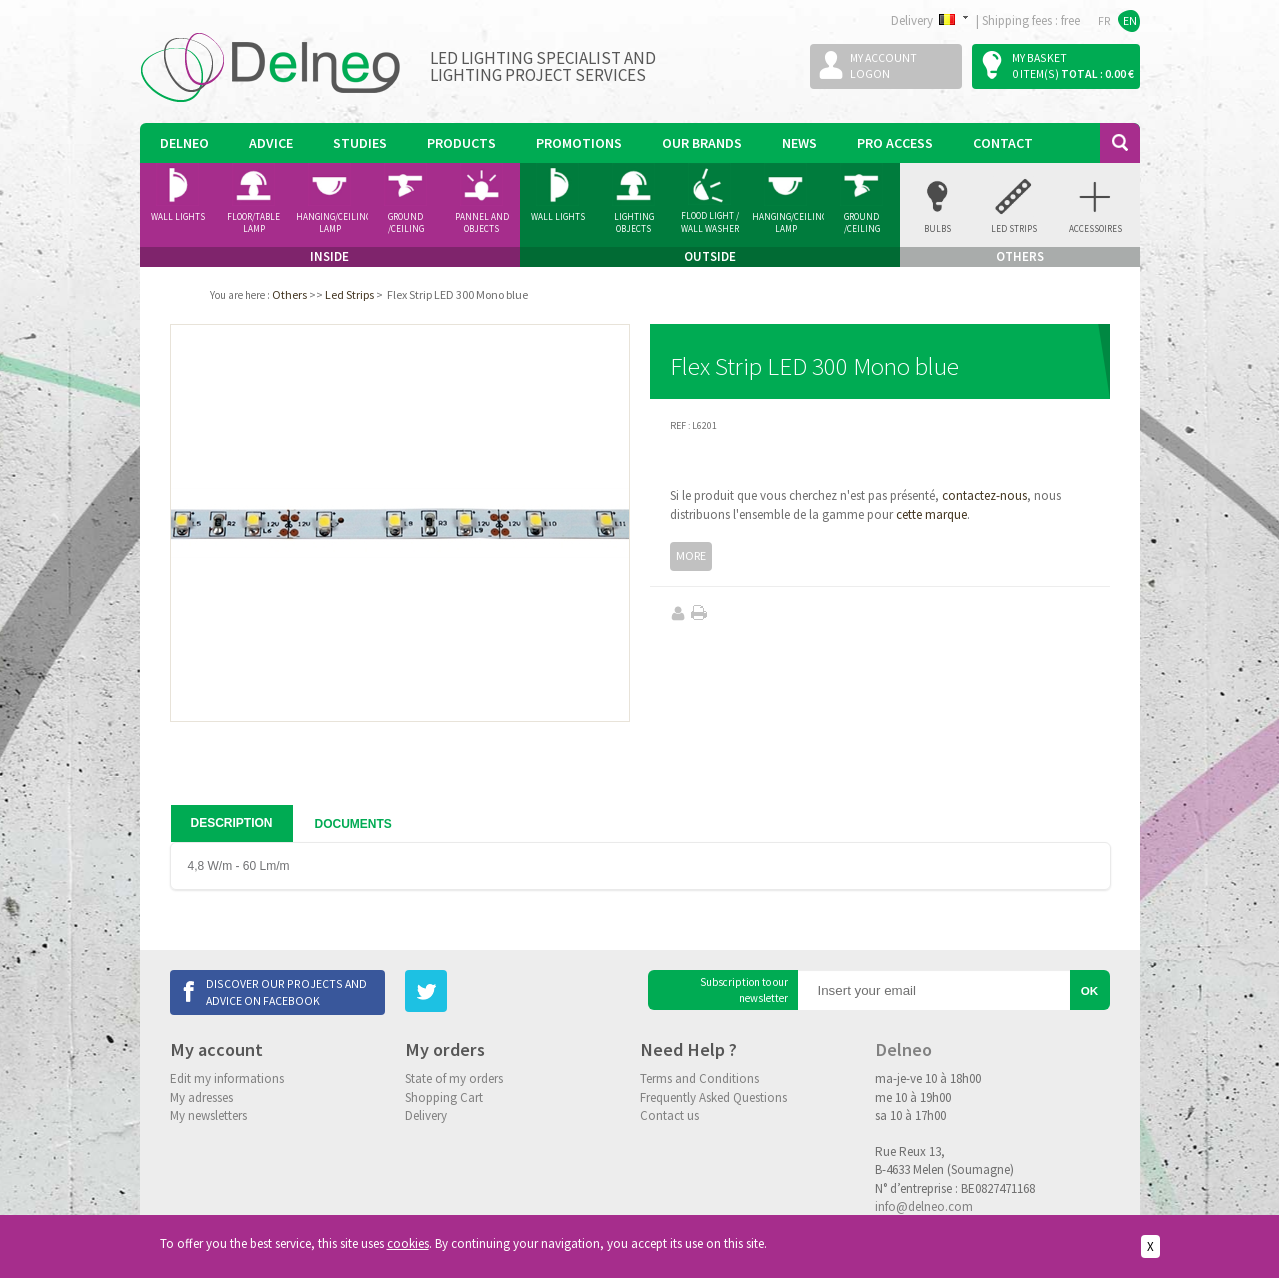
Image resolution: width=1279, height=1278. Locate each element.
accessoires (1095, 228)
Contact (1003, 143)
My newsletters (208, 1115)
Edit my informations (227, 1078)
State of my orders (454, 1078)
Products (461, 143)
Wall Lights (178, 216)
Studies (360, 143)
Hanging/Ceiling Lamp (332, 223)
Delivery (426, 1115)
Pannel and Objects (482, 223)
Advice (271, 143)
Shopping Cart (444, 1097)
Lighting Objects (634, 223)
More (691, 555)
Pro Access (895, 143)
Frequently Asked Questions (713, 1097)
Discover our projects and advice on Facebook (286, 991)
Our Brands (702, 143)
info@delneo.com (924, 1206)
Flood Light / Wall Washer (710, 222)
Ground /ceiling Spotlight (405, 223)
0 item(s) (1035, 73)
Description (232, 823)
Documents (353, 824)
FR (1104, 20)
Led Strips (1014, 228)
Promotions (579, 143)
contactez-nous (984, 495)
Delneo (184, 143)
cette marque (931, 514)
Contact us (669, 1115)
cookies (408, 1243)
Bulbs (937, 228)
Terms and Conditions (699, 1078)
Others (289, 294)
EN (1130, 20)
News (799, 143)
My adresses (201, 1097)
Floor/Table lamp (253, 223)
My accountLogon (883, 65)
